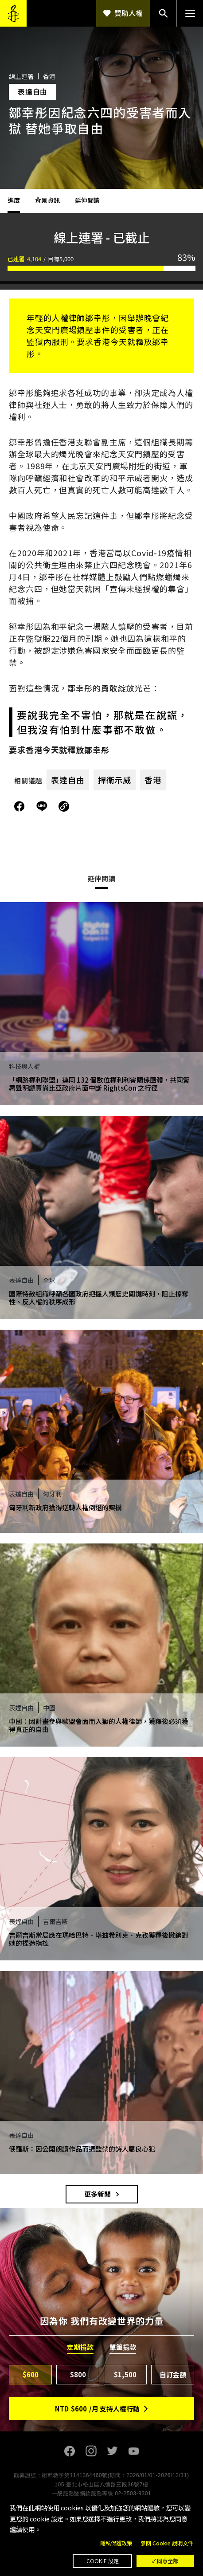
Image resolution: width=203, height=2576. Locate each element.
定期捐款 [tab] (80, 2347)
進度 (14, 200)
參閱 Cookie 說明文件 (167, 2543)
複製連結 (64, 806)
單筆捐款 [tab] (122, 2347)
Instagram (91, 2451)
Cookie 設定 (102, 2561)
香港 (152, 779)
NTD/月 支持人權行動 (97, 2408)
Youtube (133, 2451)
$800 (78, 2374)
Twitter (112, 2451)
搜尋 (163, 13)
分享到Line (43, 806)
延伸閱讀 (87, 200)
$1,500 (125, 2374)
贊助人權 (128, 13)
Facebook (69, 2451)
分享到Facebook (19, 806)
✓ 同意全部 (165, 2561)
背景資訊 (47, 200)
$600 (31, 2374)
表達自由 (68, 779)
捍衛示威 (115, 779)
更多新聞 (97, 2194)
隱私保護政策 (116, 2543)
